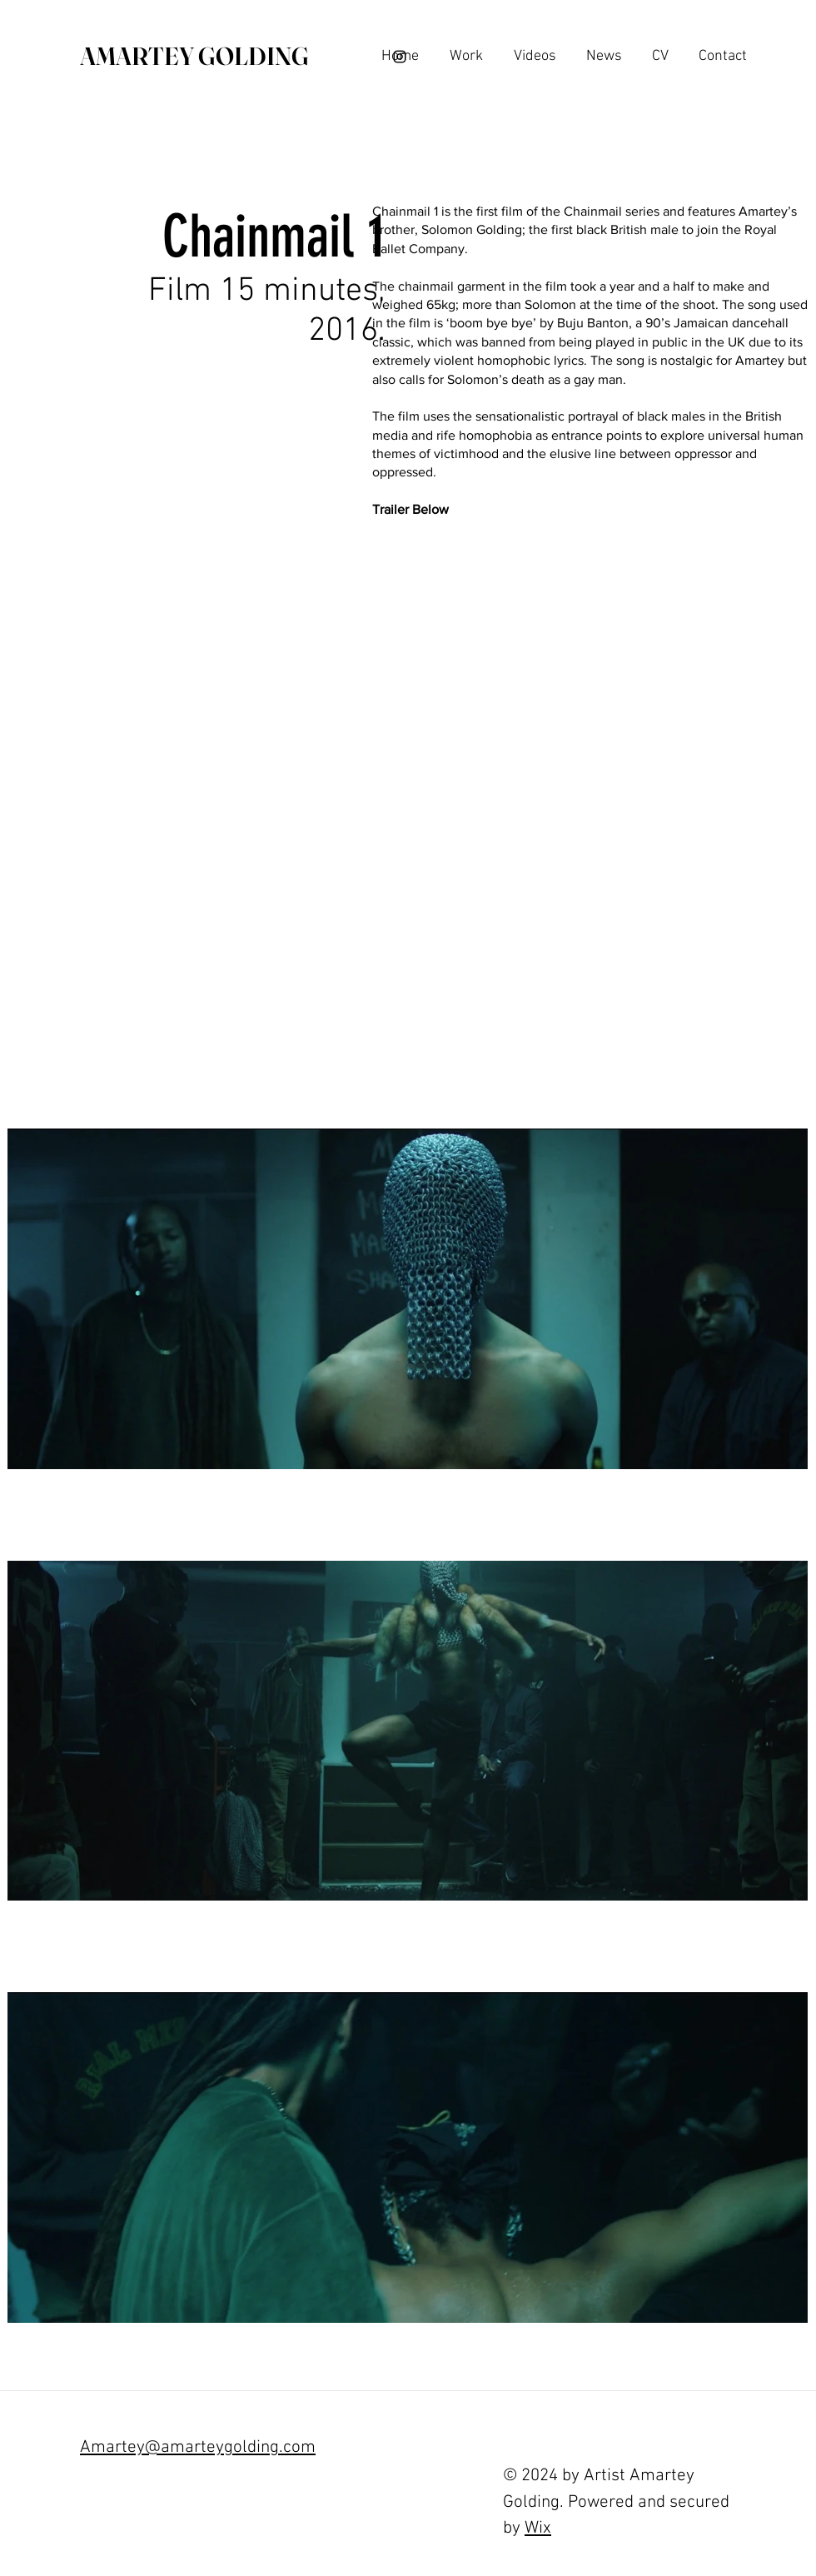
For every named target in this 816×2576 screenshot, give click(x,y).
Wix (538, 2528)
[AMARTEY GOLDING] (194, 56)
